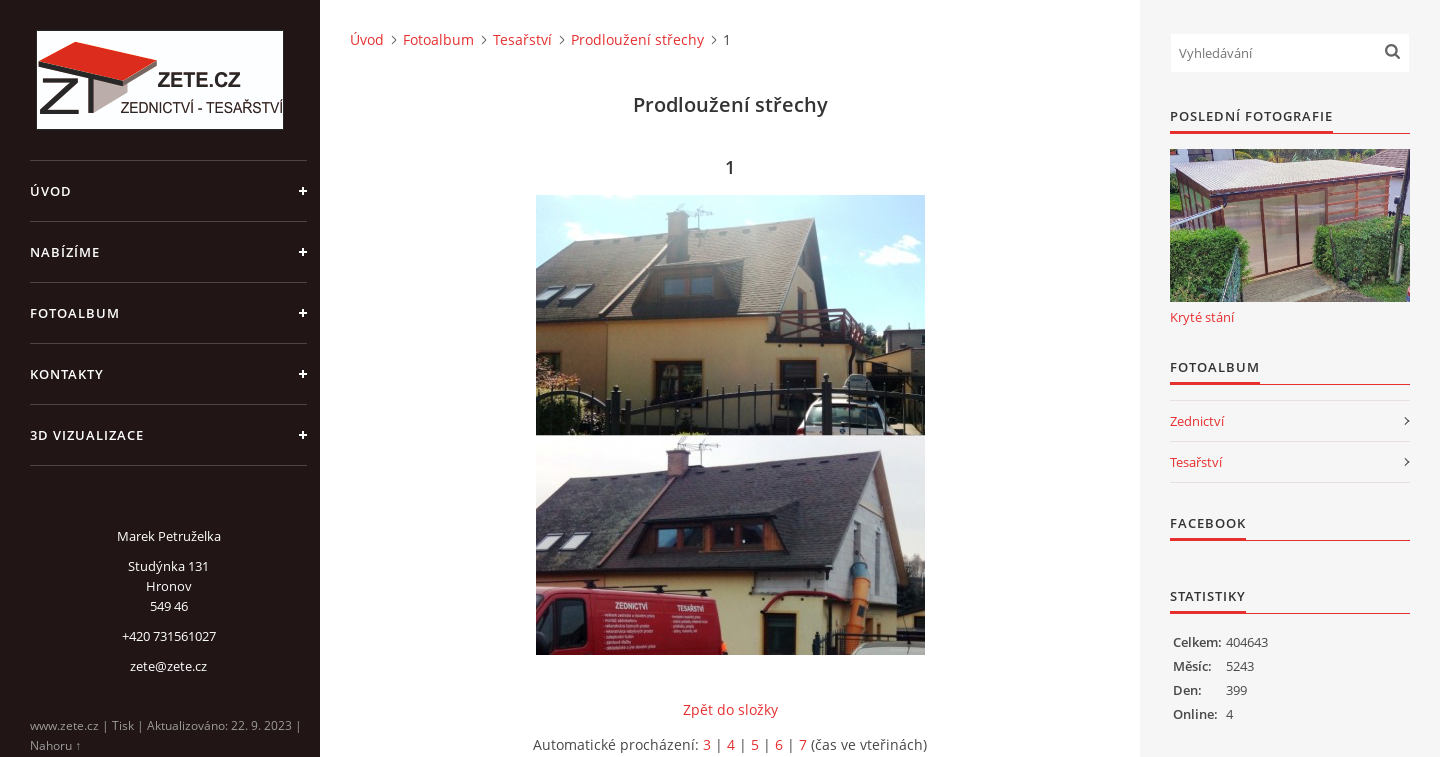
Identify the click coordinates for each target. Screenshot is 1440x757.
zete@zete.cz (168, 666)
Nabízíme (65, 252)
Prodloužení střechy (637, 39)
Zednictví (1197, 421)
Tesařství (522, 39)
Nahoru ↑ (55, 745)
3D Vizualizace (87, 435)
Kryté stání (1202, 317)
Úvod (51, 191)
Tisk (123, 725)
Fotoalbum (75, 313)
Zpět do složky (730, 709)
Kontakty (67, 374)
